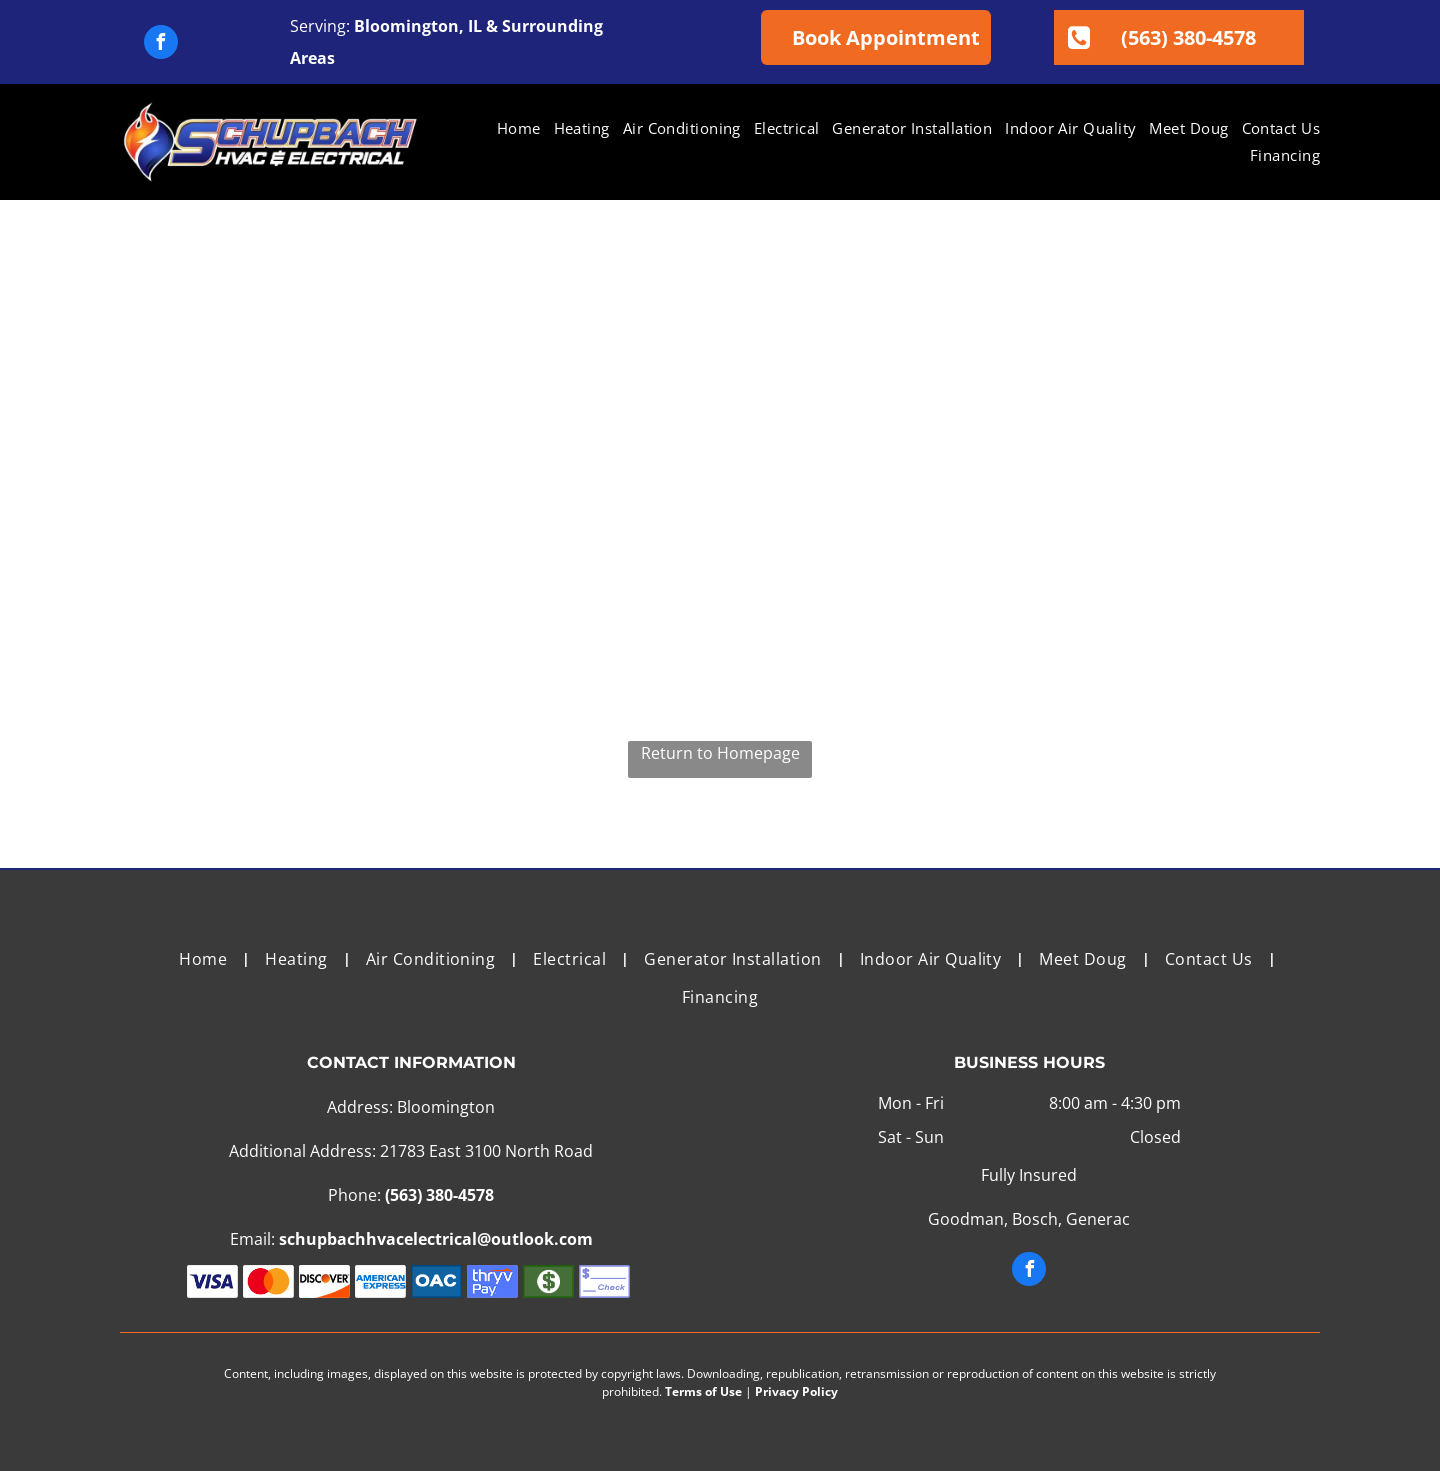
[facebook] (161, 44)
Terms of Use (703, 1391)
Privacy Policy (796, 1391)
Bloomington (406, 26)
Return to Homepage (720, 753)
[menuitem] (512, 128)
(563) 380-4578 (439, 1195)
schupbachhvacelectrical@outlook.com (436, 1239)
